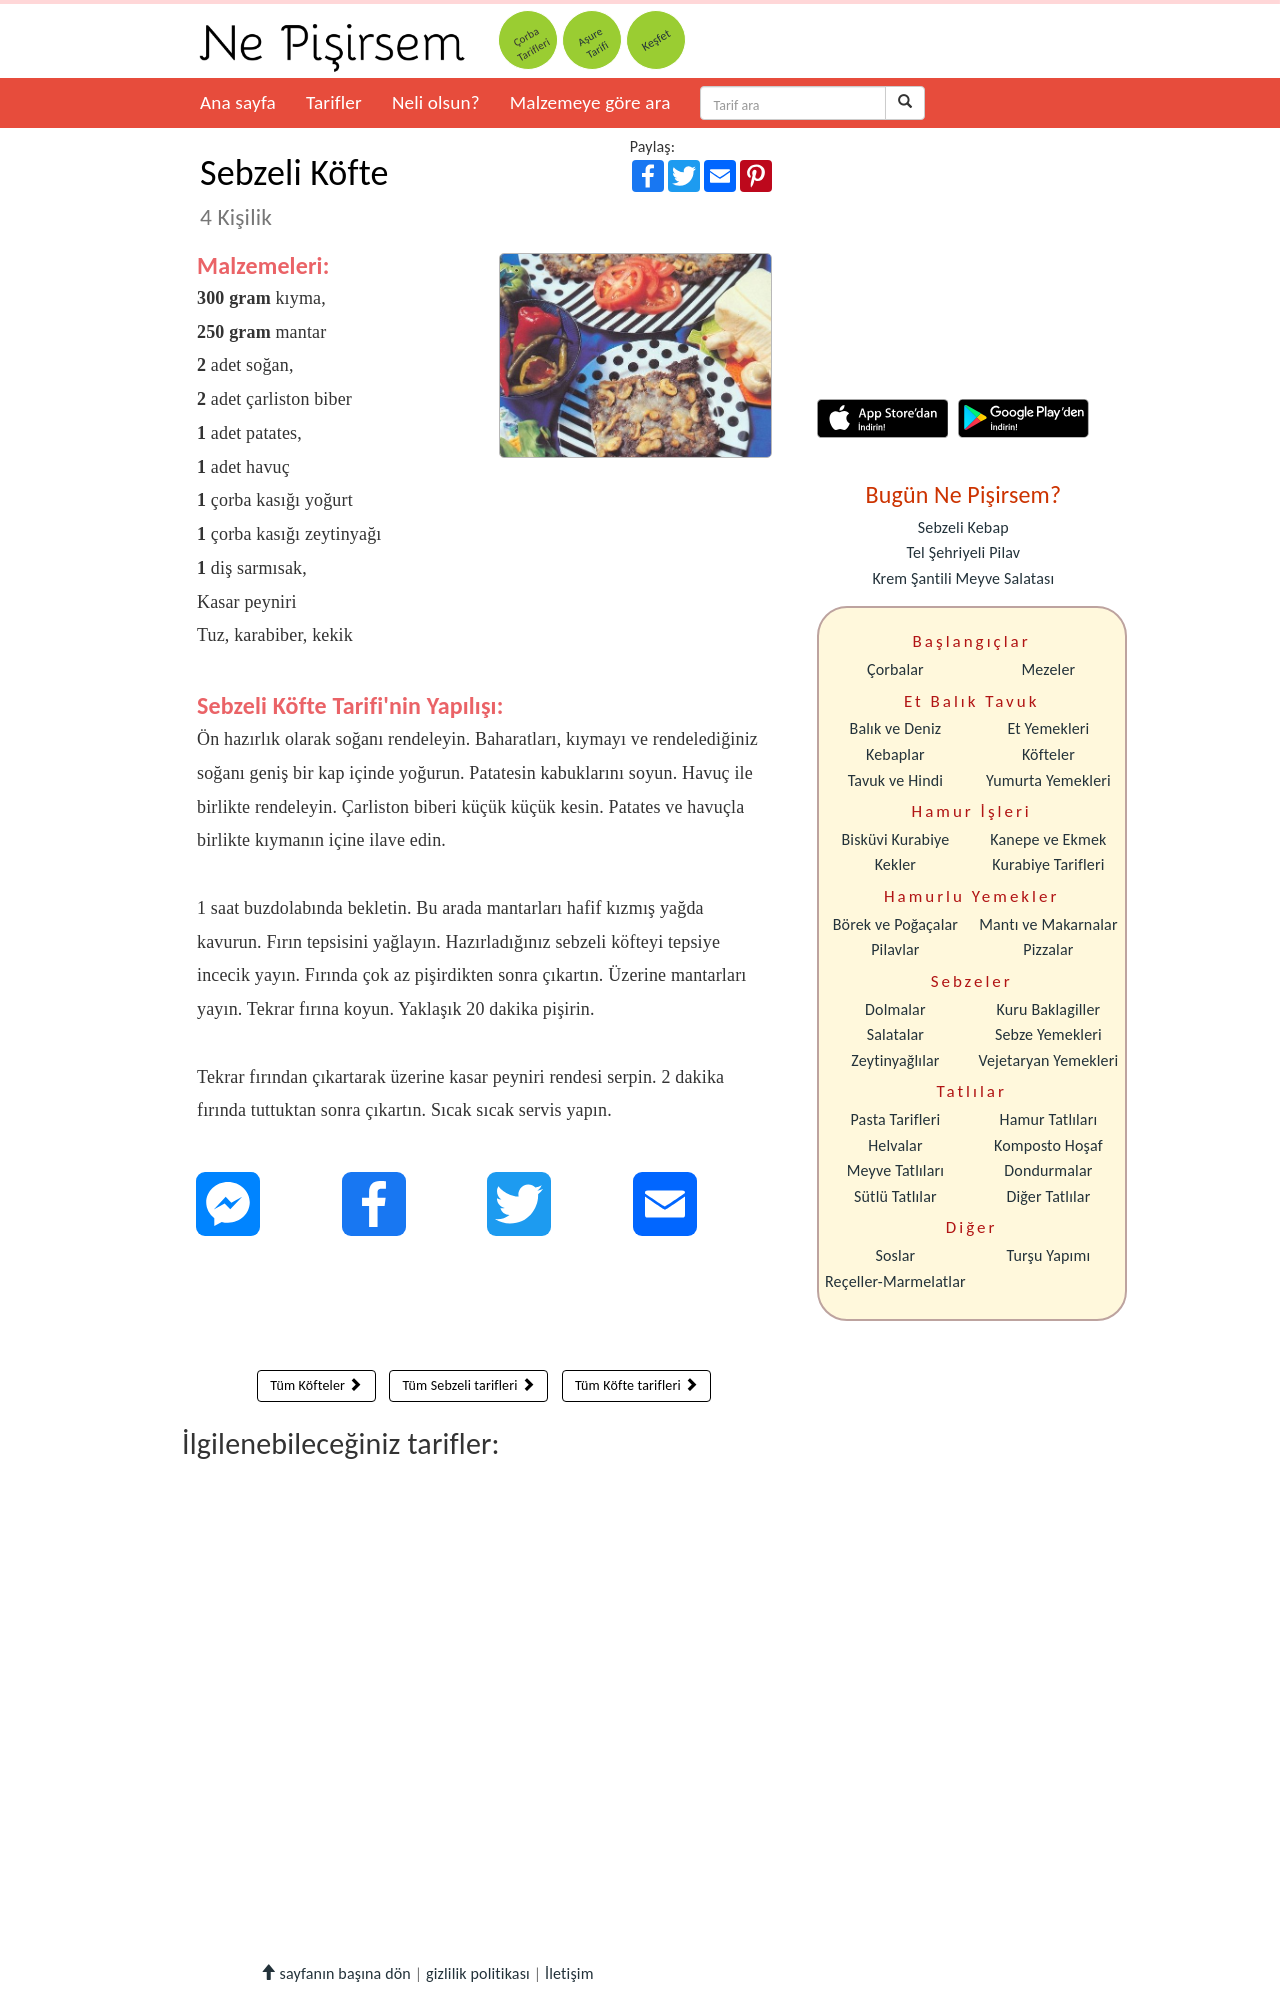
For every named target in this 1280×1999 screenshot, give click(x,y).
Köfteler (1048, 754)
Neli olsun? (436, 102)
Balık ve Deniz (896, 728)
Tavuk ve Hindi (895, 780)
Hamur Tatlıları (1049, 1119)
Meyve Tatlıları (895, 1170)
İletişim (569, 1973)
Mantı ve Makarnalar (1048, 924)
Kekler (895, 864)
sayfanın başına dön (335, 1973)
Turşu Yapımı (1049, 1255)
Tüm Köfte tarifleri (636, 1385)
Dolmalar (895, 1009)
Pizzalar (1048, 949)
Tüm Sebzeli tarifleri (468, 1385)
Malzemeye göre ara (590, 102)
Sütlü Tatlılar (895, 1196)
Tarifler (334, 102)
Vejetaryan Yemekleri (1048, 1060)
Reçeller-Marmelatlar (895, 1281)
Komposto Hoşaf (1048, 1145)
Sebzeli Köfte (294, 191)
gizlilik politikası (478, 1973)
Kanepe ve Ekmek (1048, 839)
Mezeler (1049, 669)
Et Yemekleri (1048, 728)
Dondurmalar (1048, 1170)
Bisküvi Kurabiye (895, 839)
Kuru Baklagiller (1049, 1009)
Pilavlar (895, 949)
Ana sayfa (238, 102)
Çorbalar (895, 669)
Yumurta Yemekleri (1048, 780)
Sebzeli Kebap (963, 527)
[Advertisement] (484, 1308)
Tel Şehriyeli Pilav (963, 552)
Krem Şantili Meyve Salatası (963, 578)
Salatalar (895, 1034)
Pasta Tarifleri (896, 1119)
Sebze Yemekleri (1048, 1034)
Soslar (895, 1255)
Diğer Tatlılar (1048, 1196)
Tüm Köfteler (316, 1385)
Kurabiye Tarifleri (1048, 864)
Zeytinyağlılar (895, 1060)
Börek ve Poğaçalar (895, 924)
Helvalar (895, 1145)
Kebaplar (895, 754)
